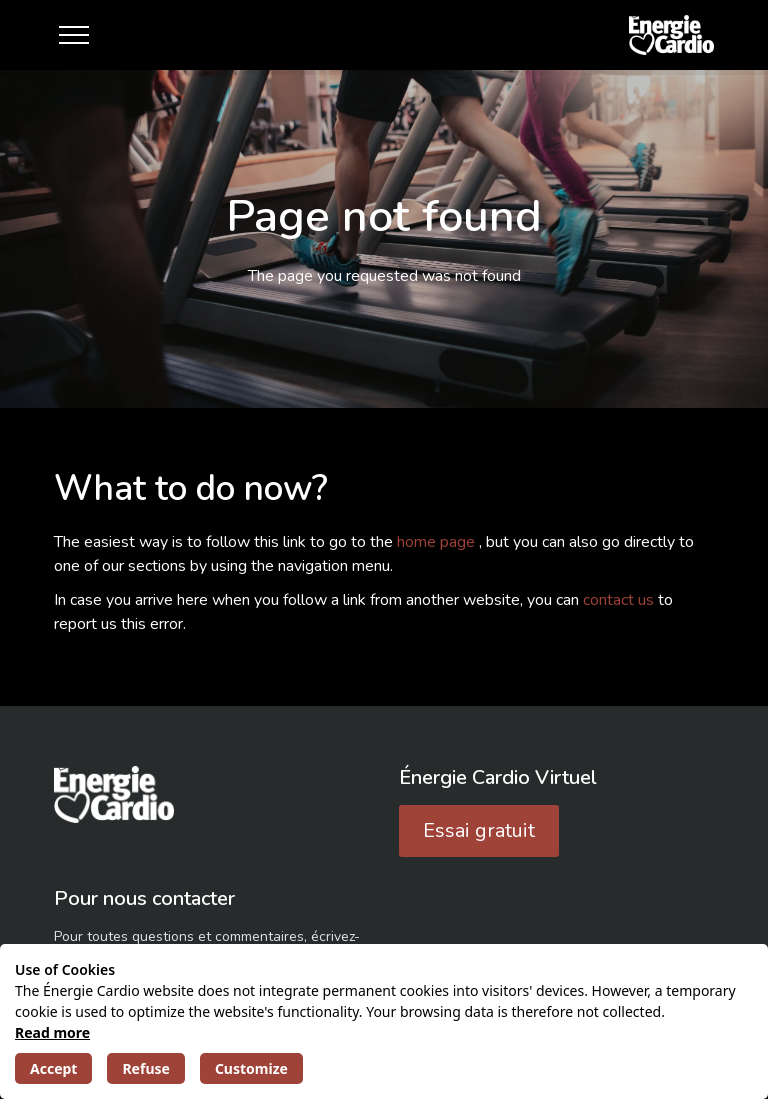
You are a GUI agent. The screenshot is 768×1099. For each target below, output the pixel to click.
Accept (53, 1068)
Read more (52, 1032)
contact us (620, 600)
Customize (251, 1068)
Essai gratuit (479, 830)
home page (438, 542)
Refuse (145, 1068)
